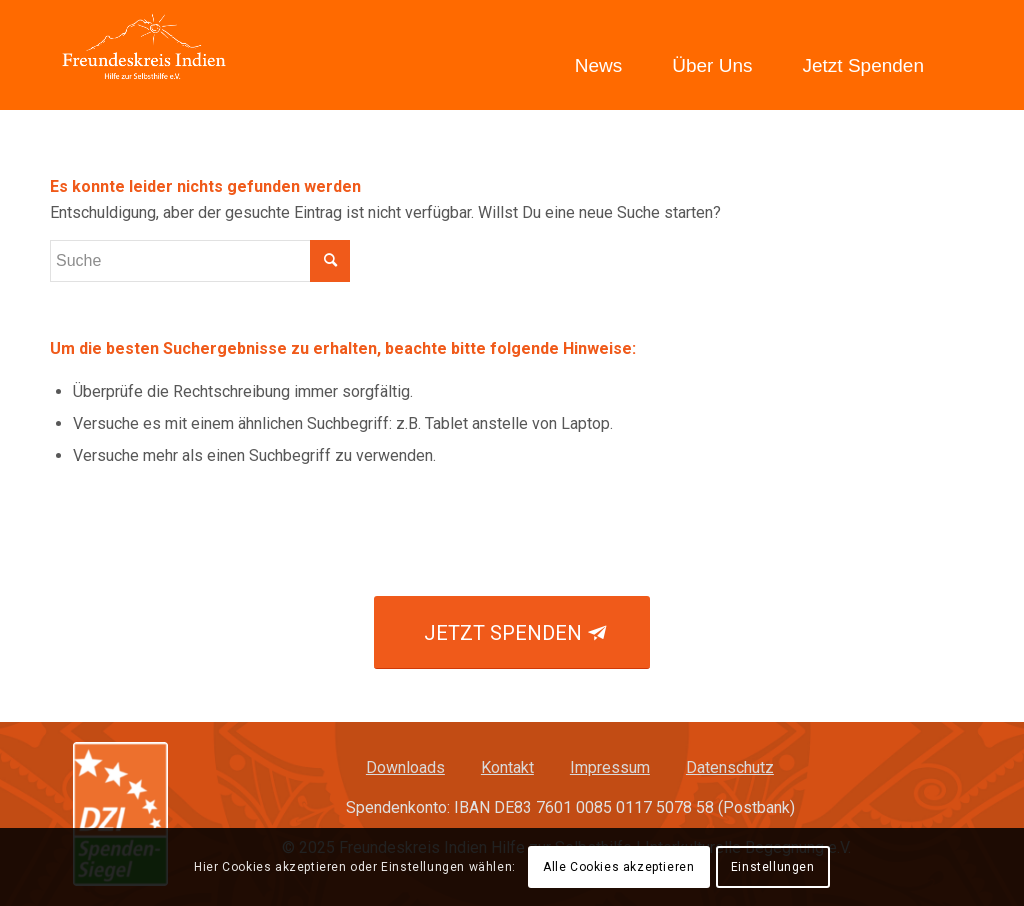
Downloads (405, 767)
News (599, 65)
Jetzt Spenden (863, 65)
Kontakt (507, 767)
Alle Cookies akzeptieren (618, 867)
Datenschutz (730, 767)
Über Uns (712, 65)
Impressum (610, 767)
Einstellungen (773, 867)
